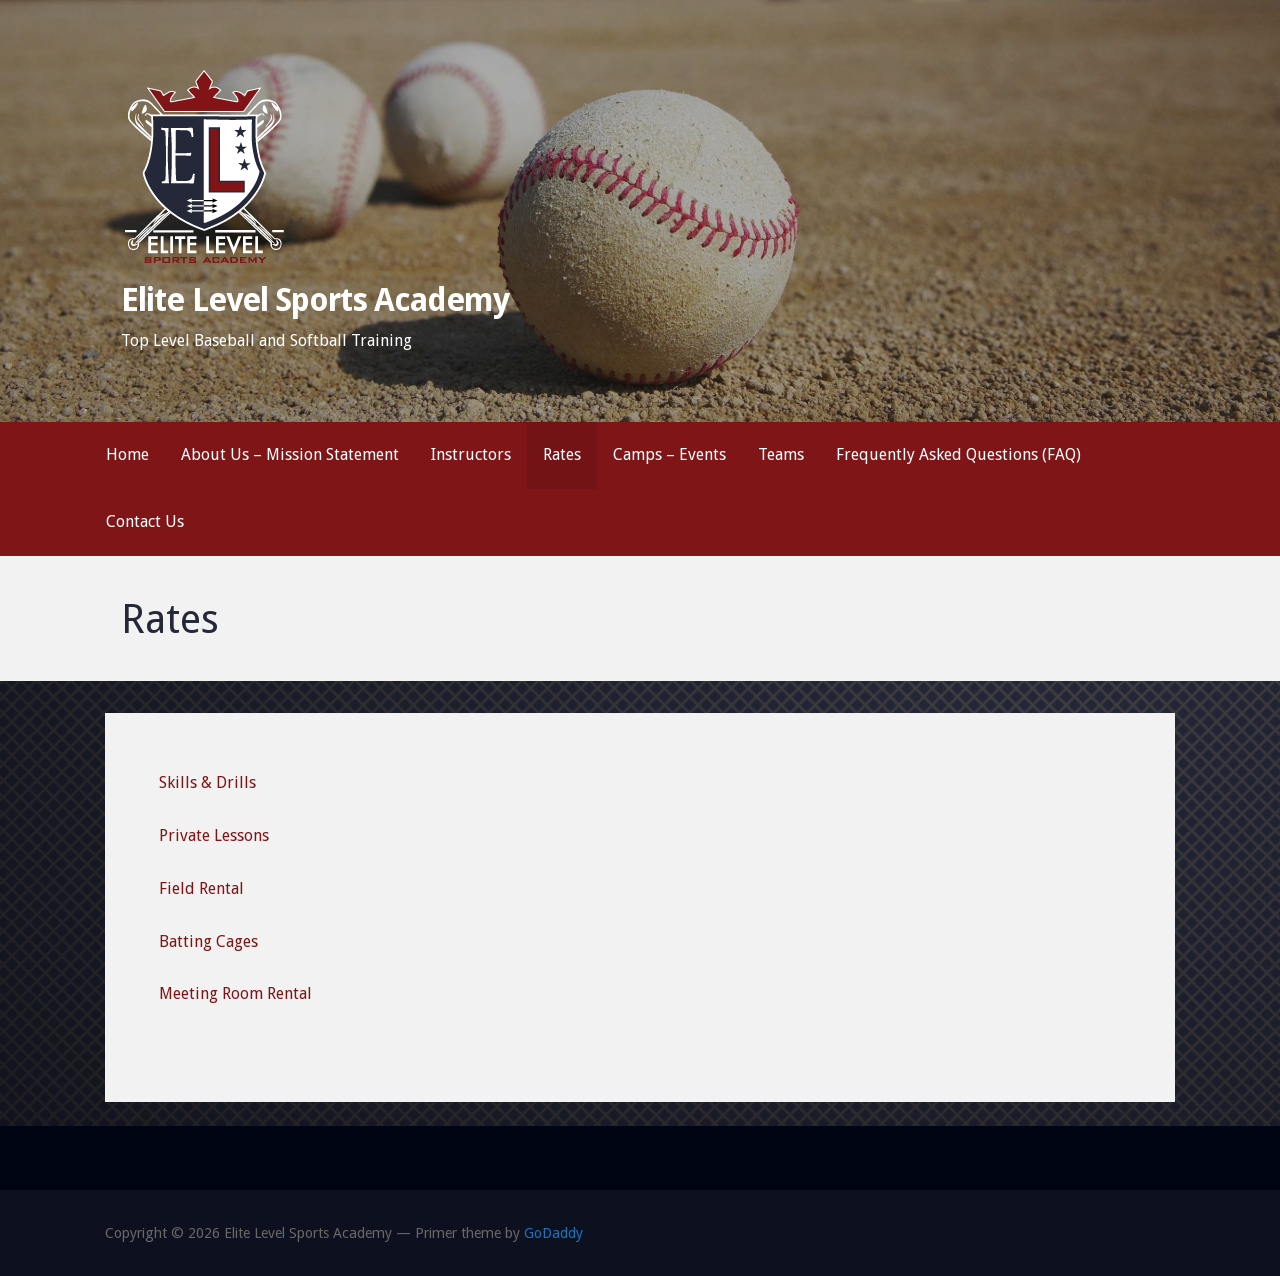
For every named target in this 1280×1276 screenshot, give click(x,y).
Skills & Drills (207, 782)
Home (127, 454)
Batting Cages (208, 941)
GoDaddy (553, 1233)
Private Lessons (214, 835)
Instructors (471, 454)
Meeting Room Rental (235, 993)
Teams (781, 454)
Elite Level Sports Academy (315, 300)
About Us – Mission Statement (290, 454)
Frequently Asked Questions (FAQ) (958, 454)
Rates (562, 454)
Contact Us (145, 521)
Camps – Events (669, 454)
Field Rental (201, 888)
